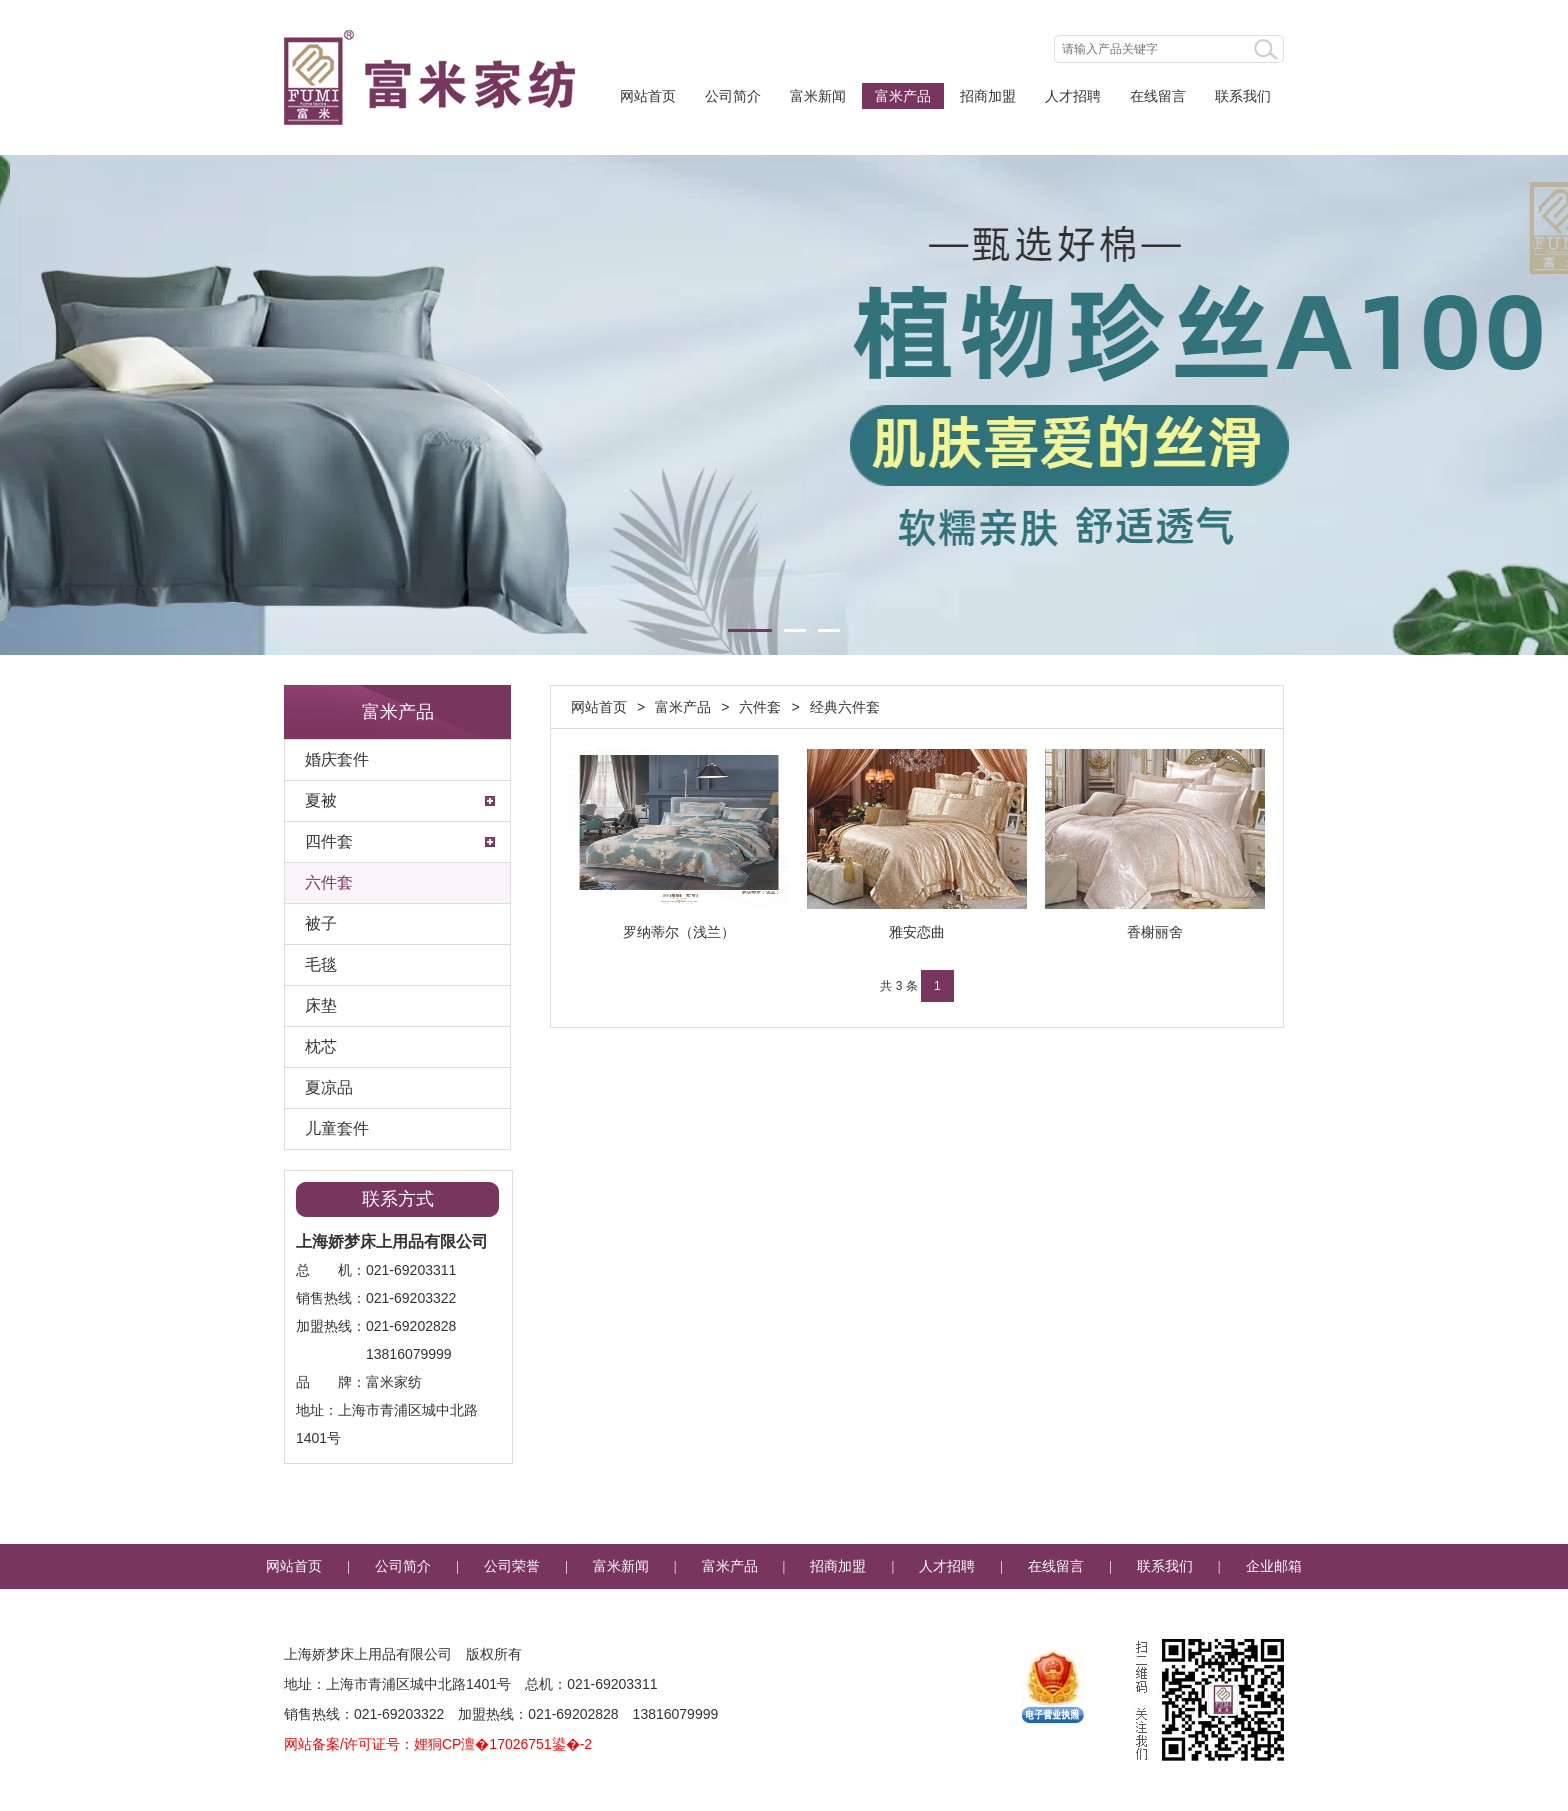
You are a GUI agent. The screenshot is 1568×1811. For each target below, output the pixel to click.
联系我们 (1243, 96)
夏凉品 (329, 1087)
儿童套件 (337, 1128)
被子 (321, 923)
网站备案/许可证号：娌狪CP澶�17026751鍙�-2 (438, 1744)
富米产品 (903, 96)
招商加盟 (988, 96)
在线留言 (1158, 96)
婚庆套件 (337, 759)
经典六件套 (845, 707)
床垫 (321, 1005)
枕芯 (321, 1046)
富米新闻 (818, 96)
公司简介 (733, 96)
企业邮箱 (1274, 1566)
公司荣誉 (512, 1566)
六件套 (329, 882)
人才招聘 (1073, 96)
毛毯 (321, 964)
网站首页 (648, 96)
